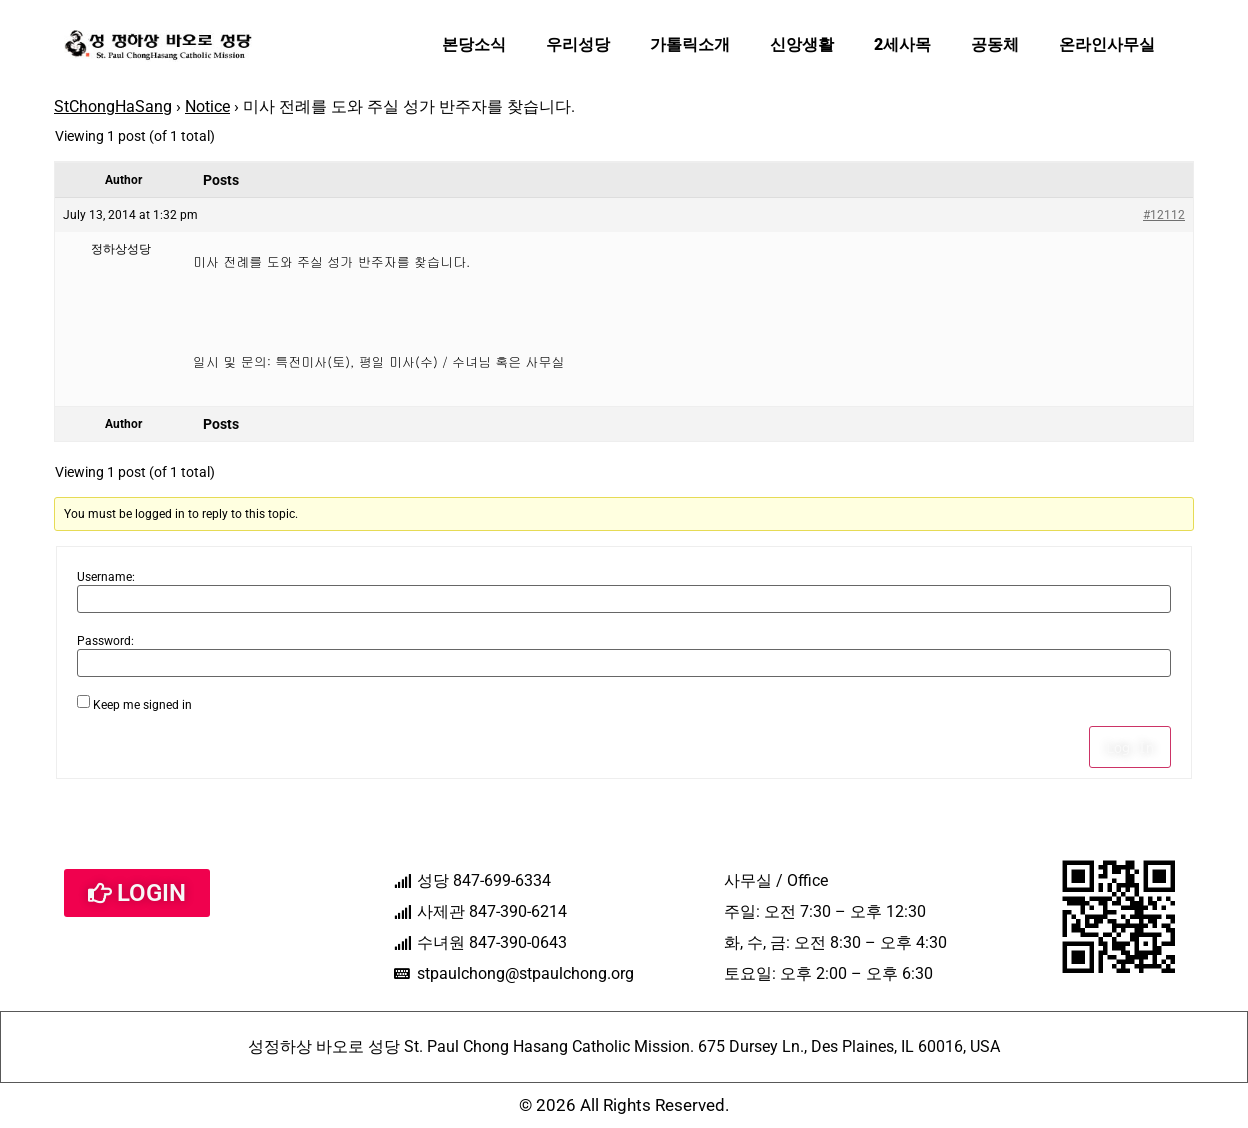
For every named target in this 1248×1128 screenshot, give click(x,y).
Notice (207, 106)
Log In (1130, 747)
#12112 (1164, 215)
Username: (106, 577)
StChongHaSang (113, 106)
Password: (105, 641)
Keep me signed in (142, 705)
